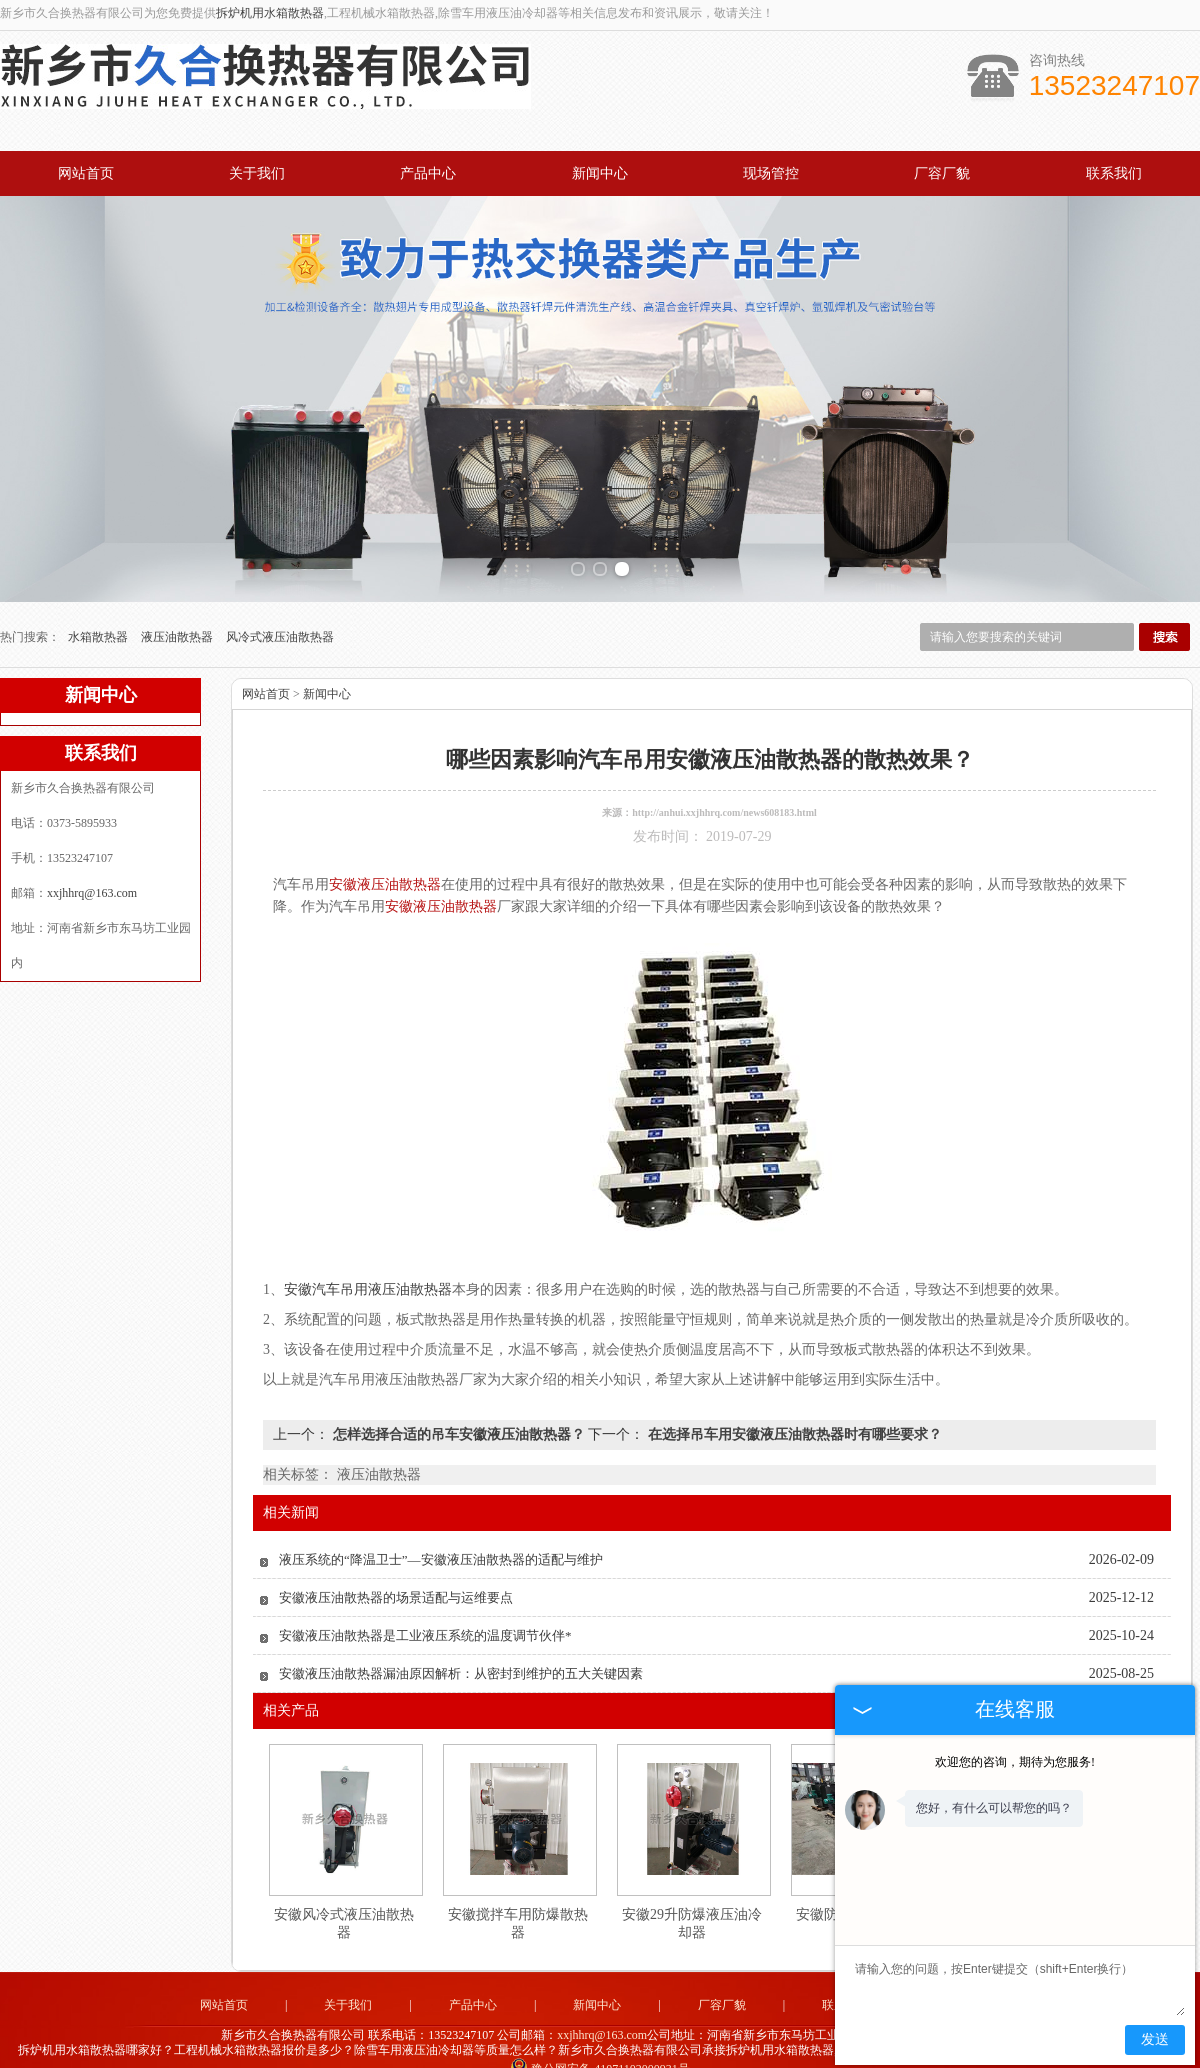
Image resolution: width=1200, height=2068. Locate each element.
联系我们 (1114, 173)
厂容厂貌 (942, 173)
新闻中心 (600, 173)
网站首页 (86, 173)
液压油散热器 (178, 623)
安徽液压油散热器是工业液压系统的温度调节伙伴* (425, 1621)
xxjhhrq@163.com (92, 879)
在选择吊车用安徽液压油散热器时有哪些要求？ (793, 1420)
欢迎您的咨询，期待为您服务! (1015, 1762)
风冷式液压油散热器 (280, 623)
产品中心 (428, 173)
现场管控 (771, 173)
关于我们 (257, 173)
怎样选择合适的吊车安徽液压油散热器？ (458, 1420)
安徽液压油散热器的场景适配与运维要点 (396, 1583)
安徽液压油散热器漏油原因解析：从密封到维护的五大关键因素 (461, 1659)
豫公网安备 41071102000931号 (600, 2054)
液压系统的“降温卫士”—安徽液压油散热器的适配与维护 (441, 1545)
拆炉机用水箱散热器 (270, 13)
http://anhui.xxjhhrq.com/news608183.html (724, 798)
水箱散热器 (99, 623)
